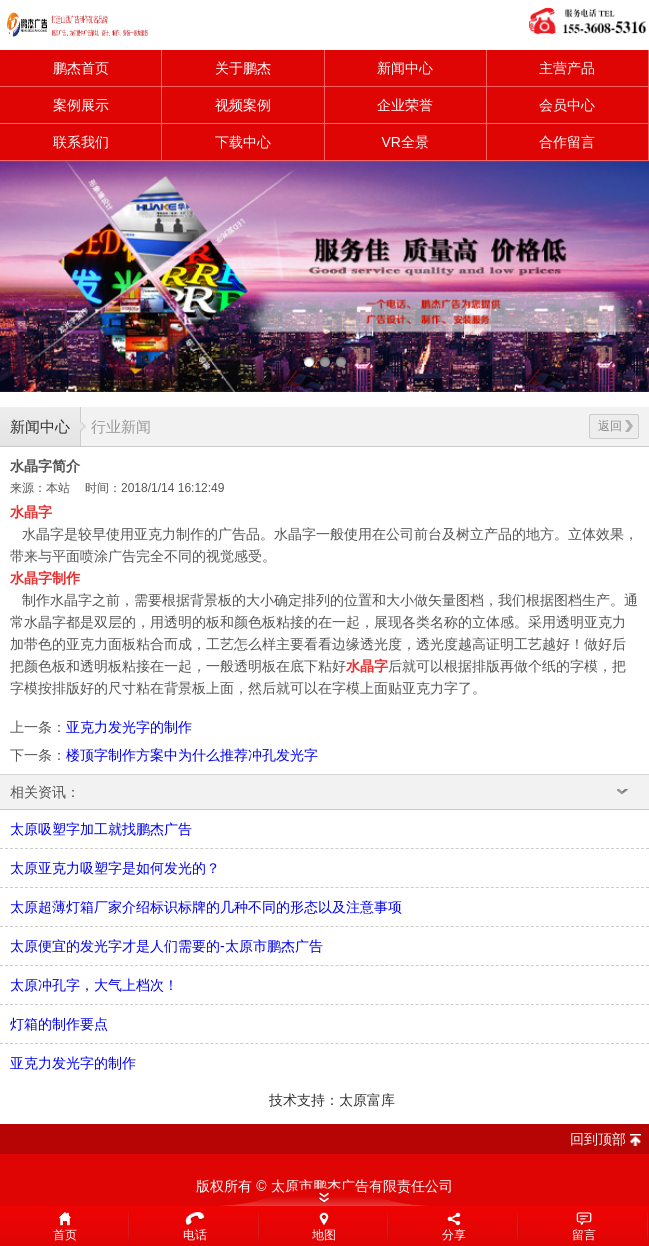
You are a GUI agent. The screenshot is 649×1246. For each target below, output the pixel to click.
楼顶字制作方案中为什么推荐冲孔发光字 (192, 755)
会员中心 (567, 105)
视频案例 (243, 105)
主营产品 (567, 68)
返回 (615, 426)
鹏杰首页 (81, 68)
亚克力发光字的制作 (129, 727)
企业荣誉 (405, 105)
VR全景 (404, 142)
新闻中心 (405, 68)
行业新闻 (121, 426)
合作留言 (567, 142)
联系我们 (81, 142)
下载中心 (243, 142)
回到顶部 (598, 1139)
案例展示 (81, 105)
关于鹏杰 (243, 68)
